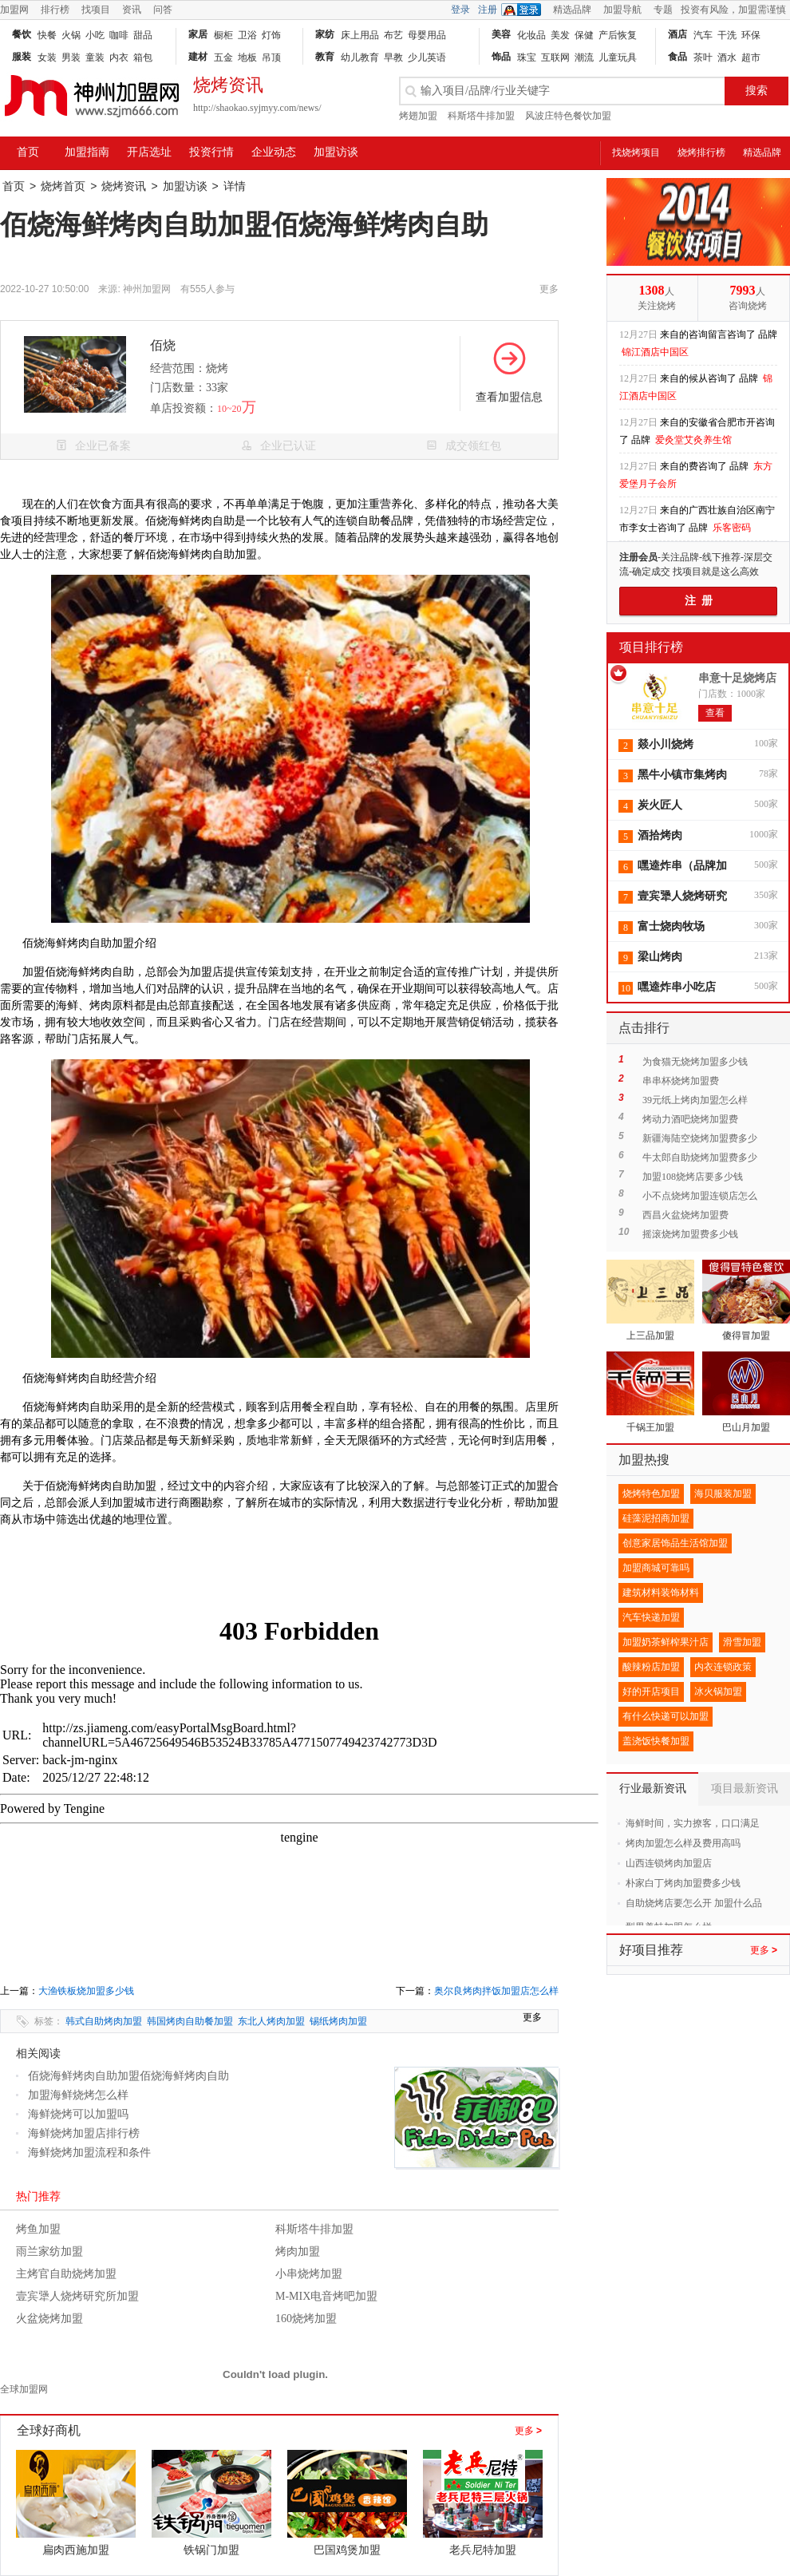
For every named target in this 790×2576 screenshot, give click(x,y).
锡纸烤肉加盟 (338, 2021)
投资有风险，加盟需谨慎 (733, 9)
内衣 (118, 57)
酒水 (727, 57)
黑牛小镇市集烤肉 (682, 775)
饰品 (501, 56)
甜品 (142, 35)
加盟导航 (622, 9)
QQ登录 (525, 9)
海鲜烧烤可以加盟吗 (78, 2114)
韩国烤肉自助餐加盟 (190, 2021)
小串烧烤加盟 (308, 2274)
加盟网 (14, 9)
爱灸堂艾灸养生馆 (693, 439)
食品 (677, 56)
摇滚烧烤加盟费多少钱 (690, 1234)
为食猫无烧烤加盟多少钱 (695, 1061)
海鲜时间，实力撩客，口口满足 (693, 1823)
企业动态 (273, 152)
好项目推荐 (651, 1950)
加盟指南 (87, 152)
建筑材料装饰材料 (660, 1592)
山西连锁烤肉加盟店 (669, 1863)
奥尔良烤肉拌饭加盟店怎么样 (496, 1990)
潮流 (584, 57)
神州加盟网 (147, 289)
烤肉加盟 (297, 2251)
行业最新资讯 (652, 1788)
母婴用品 (427, 35)
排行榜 (55, 9)
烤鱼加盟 (38, 2229)
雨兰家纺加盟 (49, 2251)
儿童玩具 (617, 57)
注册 (487, 9)
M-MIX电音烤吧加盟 (326, 2296)
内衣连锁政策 (723, 1666)
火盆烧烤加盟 (49, 2319)
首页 (28, 152)
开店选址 (149, 152)
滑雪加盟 (742, 1642)
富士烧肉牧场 (671, 926)
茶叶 (703, 57)
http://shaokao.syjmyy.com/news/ (257, 107)
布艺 (393, 35)
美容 (501, 34)
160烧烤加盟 (306, 2319)
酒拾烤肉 (660, 835)
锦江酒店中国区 (655, 352)
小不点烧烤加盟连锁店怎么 (699, 1195)
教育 (324, 56)
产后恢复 (617, 35)
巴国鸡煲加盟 (347, 2550)
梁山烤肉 (660, 957)
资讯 (131, 9)
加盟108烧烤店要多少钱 (692, 1176)
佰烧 (163, 345)
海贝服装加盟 (723, 1493)
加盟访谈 (336, 152)
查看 (715, 712)
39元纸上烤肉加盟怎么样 (695, 1100)
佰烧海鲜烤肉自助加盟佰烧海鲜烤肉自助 (128, 2076)
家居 (197, 34)
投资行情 (211, 152)
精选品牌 (572, 9)
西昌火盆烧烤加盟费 (685, 1215)
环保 (750, 35)
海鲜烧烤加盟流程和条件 (89, 2153)
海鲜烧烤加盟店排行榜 (84, 2133)
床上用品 (360, 35)
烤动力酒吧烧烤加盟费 (690, 1119)
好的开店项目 (651, 1691)
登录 (460, 9)
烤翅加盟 (418, 115)
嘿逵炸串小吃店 (677, 987)
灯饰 (271, 35)
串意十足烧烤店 (737, 678)
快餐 (47, 35)
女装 (47, 57)
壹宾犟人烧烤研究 (682, 896)
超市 (750, 57)
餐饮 (21, 34)
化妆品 (531, 35)
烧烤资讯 (123, 186)
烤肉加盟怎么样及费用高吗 (683, 1843)
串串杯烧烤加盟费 (680, 1080)
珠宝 (526, 57)
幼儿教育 (360, 57)
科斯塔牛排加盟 (481, 115)
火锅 (71, 35)
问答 (162, 9)
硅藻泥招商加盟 (655, 1518)
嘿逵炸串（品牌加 (682, 866)
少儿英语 (427, 57)
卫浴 (247, 35)
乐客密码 (732, 527)
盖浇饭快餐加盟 (655, 1741)
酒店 (677, 34)
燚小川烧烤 (665, 744)
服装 (21, 56)
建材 (197, 56)
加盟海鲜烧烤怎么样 (78, 2095)
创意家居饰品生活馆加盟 (675, 1543)
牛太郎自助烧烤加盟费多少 (699, 1157)
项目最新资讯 (744, 1788)
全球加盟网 (24, 2389)
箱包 (142, 57)
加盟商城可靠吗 (655, 1567)
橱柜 (223, 35)
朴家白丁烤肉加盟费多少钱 (683, 1883)
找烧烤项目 (636, 152)
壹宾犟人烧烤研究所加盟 (77, 2296)
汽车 (703, 35)
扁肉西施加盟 (75, 2550)
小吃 (95, 35)
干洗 (727, 35)
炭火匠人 (660, 805)
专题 (663, 9)
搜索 (756, 91)
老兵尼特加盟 (482, 2550)
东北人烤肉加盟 (271, 2021)
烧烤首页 (63, 186)
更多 (528, 2430)
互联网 (555, 57)
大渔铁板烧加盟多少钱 (86, 1990)
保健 (584, 35)
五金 (223, 57)
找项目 (95, 9)
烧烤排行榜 (701, 152)
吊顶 (271, 57)
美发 (560, 35)
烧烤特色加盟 (651, 1493)
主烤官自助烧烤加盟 (66, 2274)
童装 (95, 57)
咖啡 (118, 35)
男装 (71, 57)
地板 (247, 57)
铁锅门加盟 (211, 2550)
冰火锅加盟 (718, 1691)
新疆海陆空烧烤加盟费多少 (699, 1138)
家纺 (324, 34)
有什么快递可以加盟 (665, 1716)
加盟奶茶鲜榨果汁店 (665, 1642)
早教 (393, 57)
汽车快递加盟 (651, 1617)
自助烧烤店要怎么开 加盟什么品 (694, 1903)
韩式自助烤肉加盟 (103, 2021)
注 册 (699, 601)
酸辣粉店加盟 (651, 1666)
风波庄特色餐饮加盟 (568, 115)
